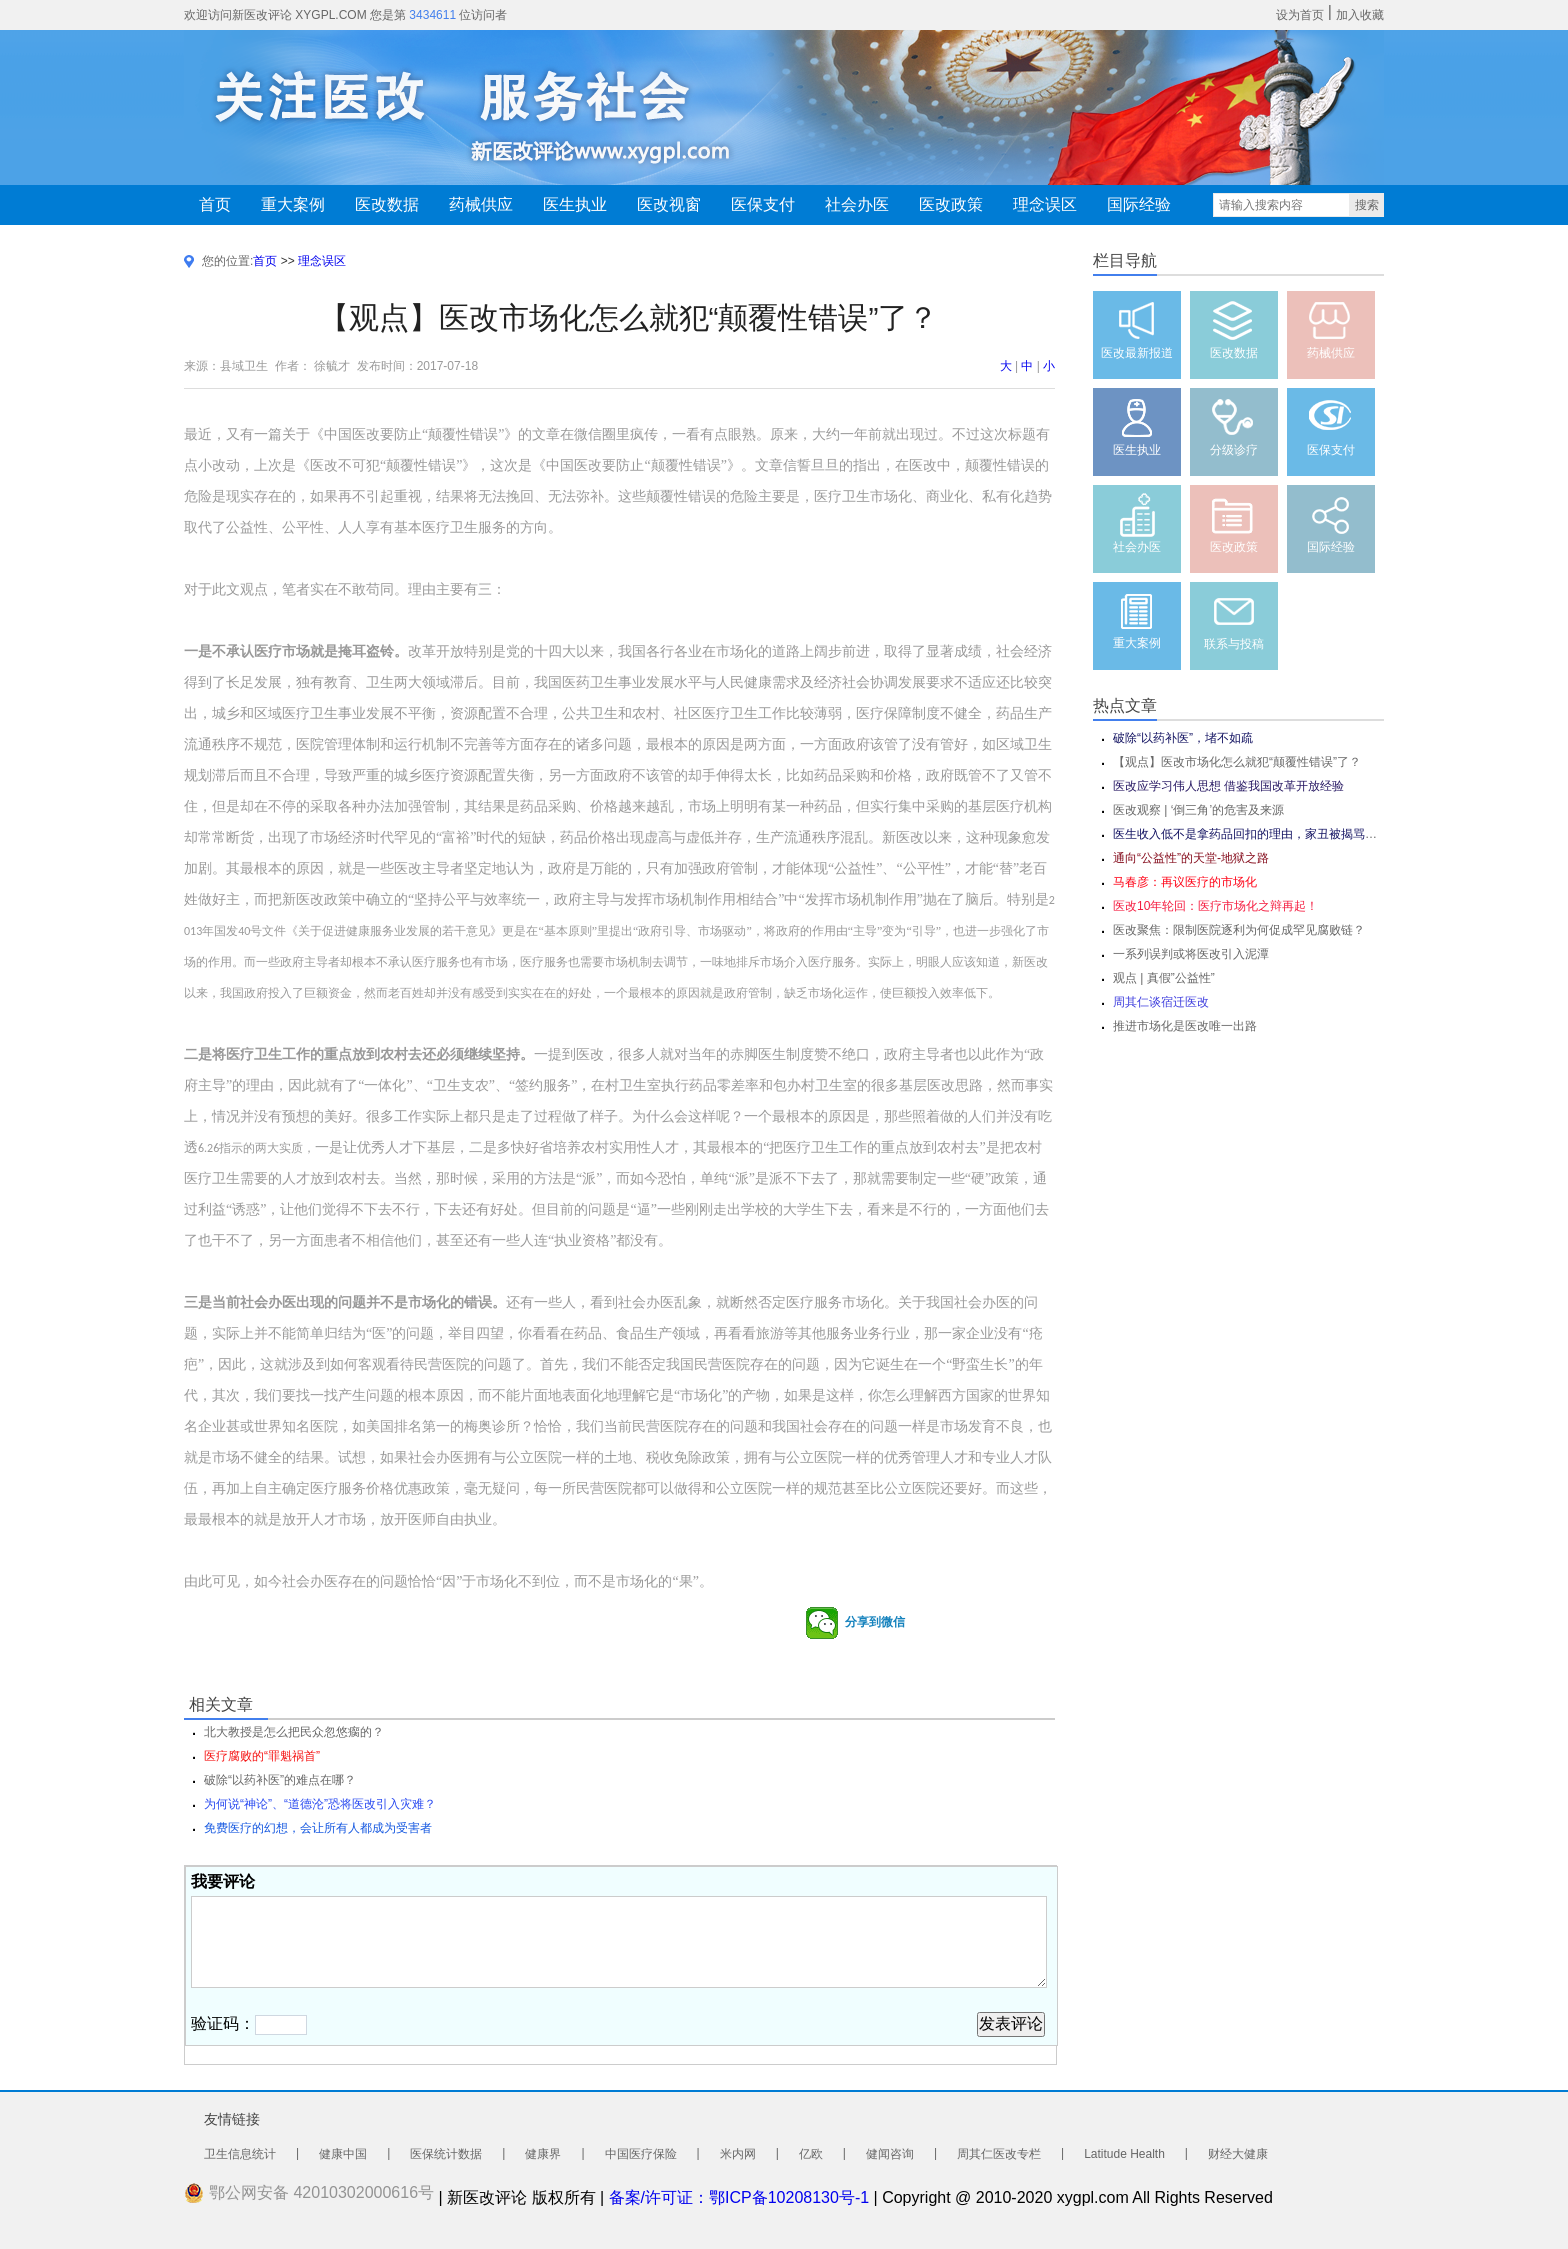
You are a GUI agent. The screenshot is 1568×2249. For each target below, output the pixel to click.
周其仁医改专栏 (999, 2154)
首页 (215, 204)
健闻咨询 (890, 2154)
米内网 (738, 2154)
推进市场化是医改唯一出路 (1185, 1026)
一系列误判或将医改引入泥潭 (1191, 954)
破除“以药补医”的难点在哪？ (280, 1780)
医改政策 (951, 204)
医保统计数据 (446, 2154)
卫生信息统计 (240, 2154)
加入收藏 (1360, 15)
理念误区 (1045, 204)
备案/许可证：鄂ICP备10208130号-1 (739, 2197)
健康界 (543, 2154)
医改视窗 (669, 204)
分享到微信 (855, 1623)
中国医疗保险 (641, 2154)
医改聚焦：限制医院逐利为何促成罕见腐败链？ (1239, 930)
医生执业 (575, 204)
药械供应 (481, 204)
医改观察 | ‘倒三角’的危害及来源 (1198, 810)
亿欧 (811, 2154)
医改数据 (387, 204)
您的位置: (227, 261)
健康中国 (343, 2154)
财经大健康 (1238, 2154)
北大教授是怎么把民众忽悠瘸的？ (294, 1732)
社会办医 (857, 204)
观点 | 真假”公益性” (1164, 978)
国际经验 (1139, 204)
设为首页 (1300, 15)
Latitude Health (1124, 2154)
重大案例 (293, 204)
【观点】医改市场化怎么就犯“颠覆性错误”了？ (1237, 762)
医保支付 (763, 204)
